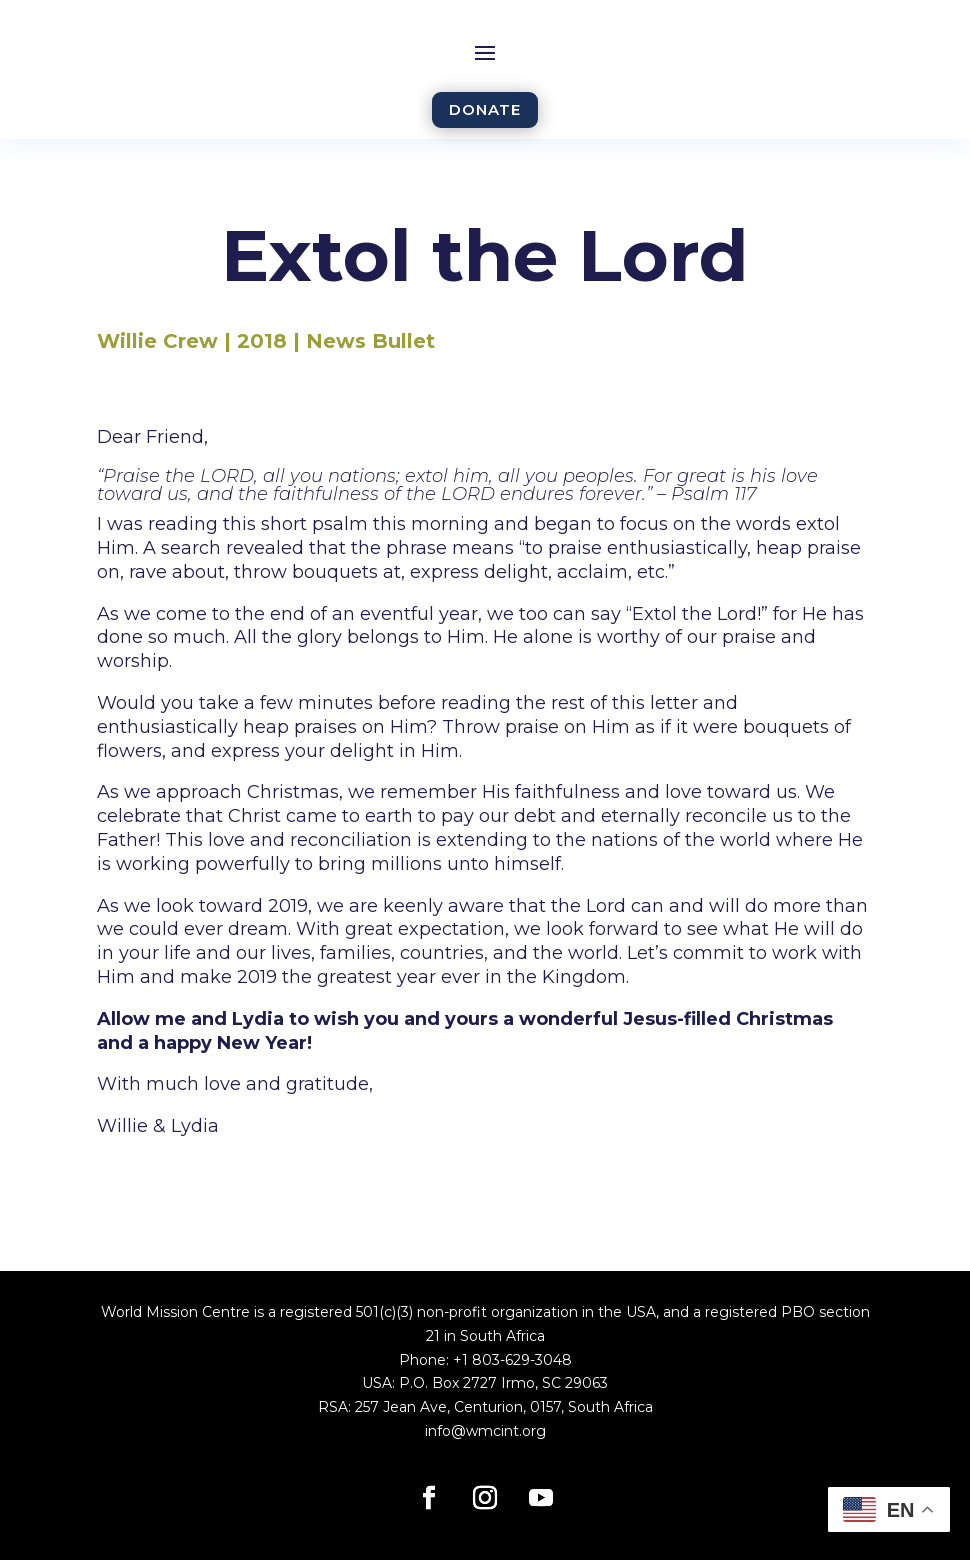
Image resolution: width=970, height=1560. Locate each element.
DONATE (485, 109)
